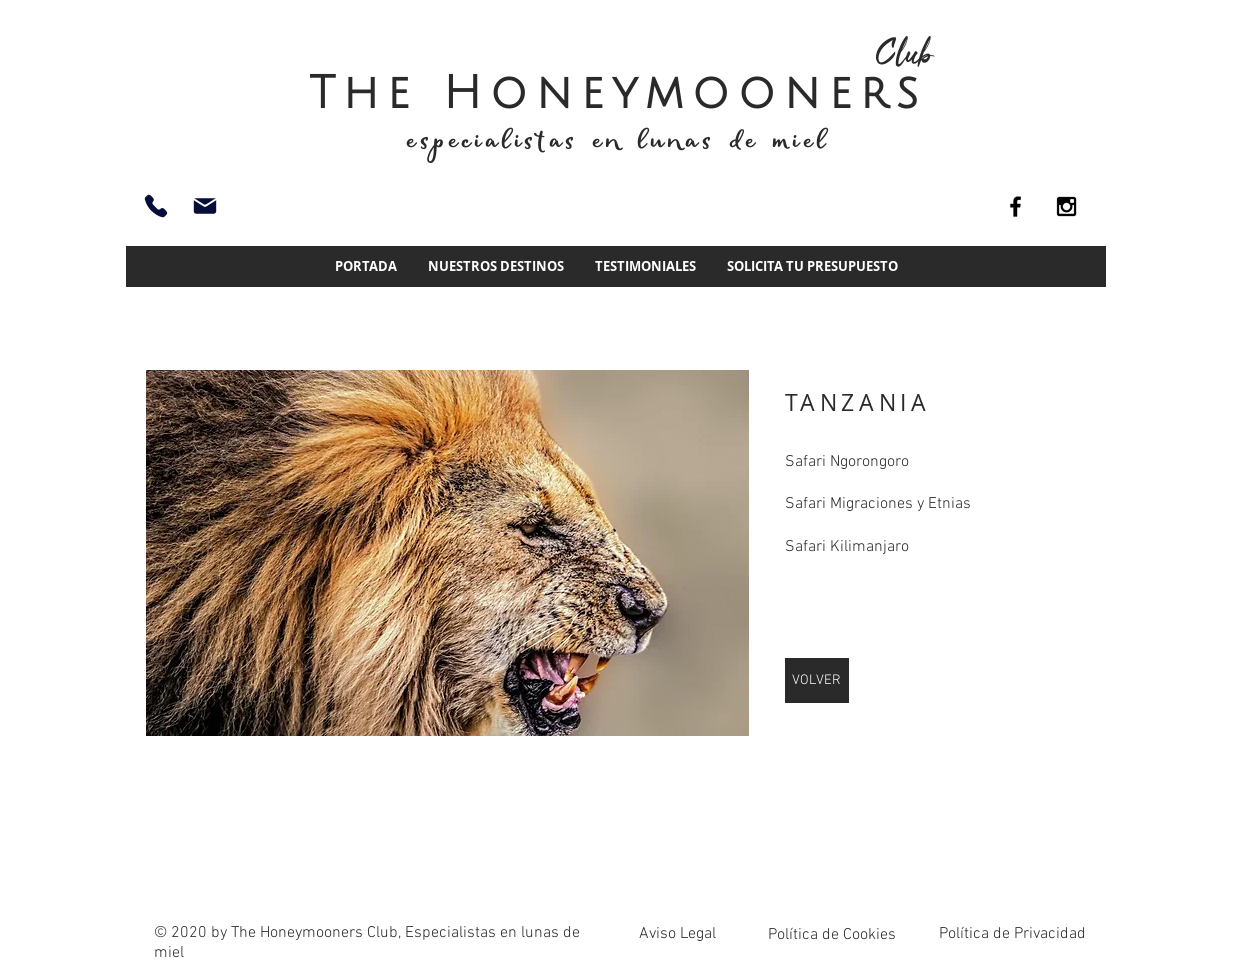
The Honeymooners (618, 93)
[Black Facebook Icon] (1015, 206)
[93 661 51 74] (156, 206)
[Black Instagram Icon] (1066, 206)
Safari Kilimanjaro (847, 547)
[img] (447, 553)
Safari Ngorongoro (847, 462)
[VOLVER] (817, 680)
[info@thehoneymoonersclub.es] (205, 206)
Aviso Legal (677, 934)
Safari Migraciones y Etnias (878, 504)
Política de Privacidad (1012, 934)
